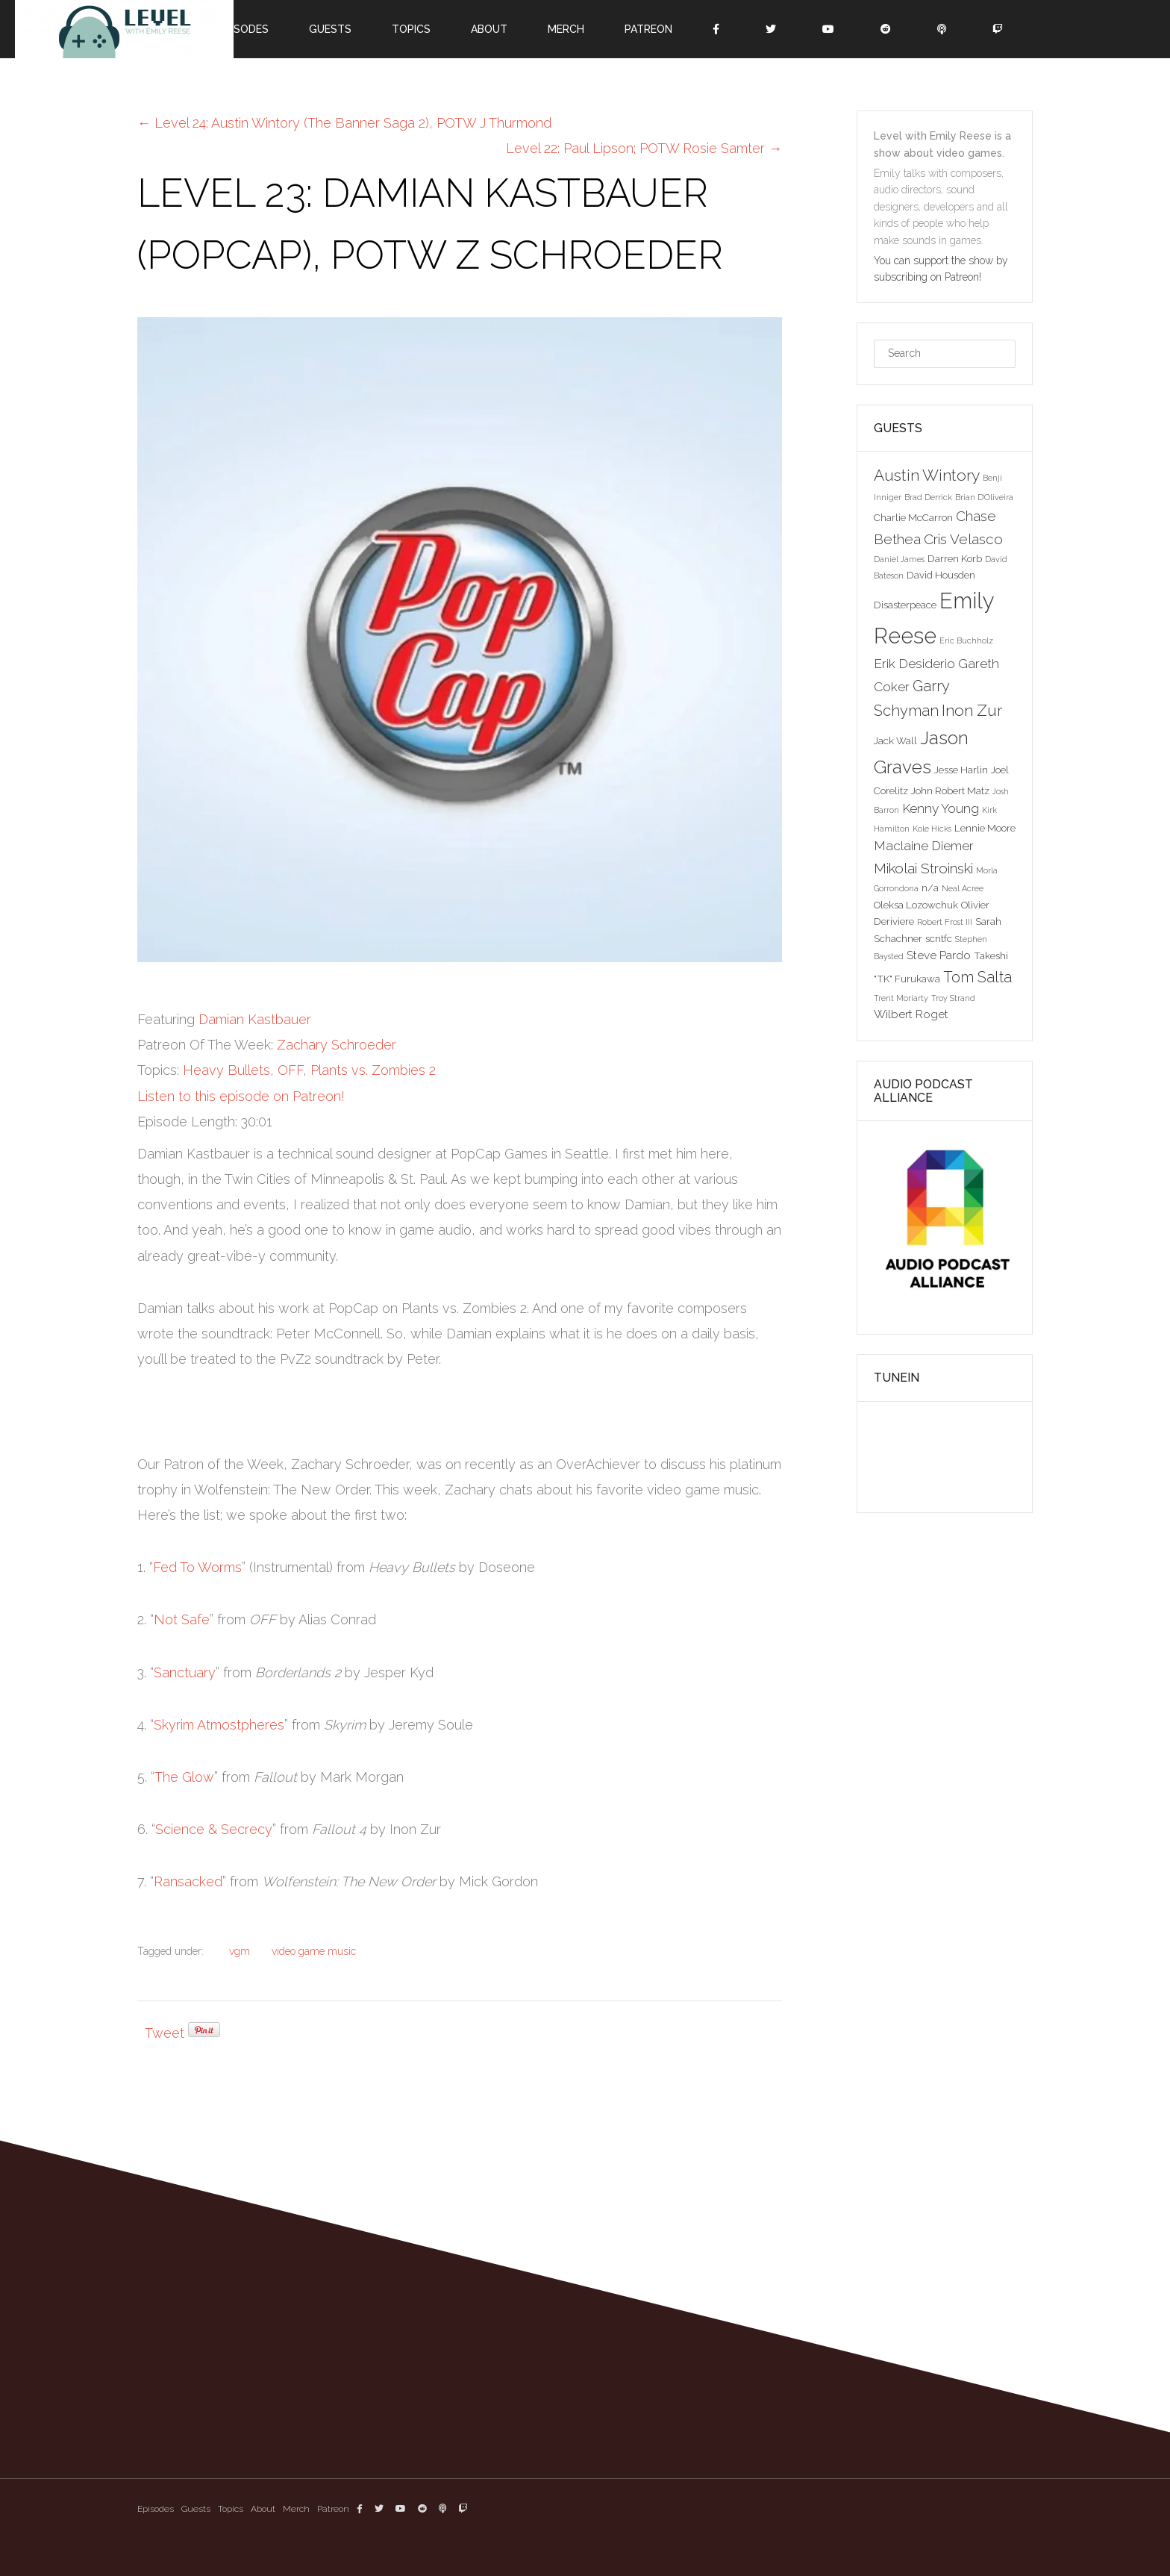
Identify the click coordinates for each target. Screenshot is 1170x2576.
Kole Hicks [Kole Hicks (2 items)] (932, 828)
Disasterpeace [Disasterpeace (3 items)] (905, 605)
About (489, 29)
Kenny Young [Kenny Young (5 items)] (940, 808)
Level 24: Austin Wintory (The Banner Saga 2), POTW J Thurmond (344, 123)
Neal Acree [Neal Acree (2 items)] (962, 888)
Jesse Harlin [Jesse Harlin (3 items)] (961, 770)
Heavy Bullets (226, 1070)
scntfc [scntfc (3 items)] (938, 938)
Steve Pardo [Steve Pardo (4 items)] (939, 955)
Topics (411, 29)
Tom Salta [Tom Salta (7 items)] (977, 977)
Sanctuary (185, 1672)
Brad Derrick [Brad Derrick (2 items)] (928, 497)
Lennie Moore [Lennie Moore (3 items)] (985, 828)
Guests (330, 29)
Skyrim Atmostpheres (219, 1725)
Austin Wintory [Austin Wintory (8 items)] (927, 475)
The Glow (184, 1777)
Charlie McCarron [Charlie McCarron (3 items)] (913, 517)
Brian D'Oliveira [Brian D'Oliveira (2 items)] (984, 497)
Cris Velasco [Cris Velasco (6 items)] (963, 539)
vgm (239, 1951)
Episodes (244, 29)
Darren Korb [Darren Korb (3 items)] (954, 558)
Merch (566, 29)
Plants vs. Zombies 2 (373, 1070)
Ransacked (188, 1881)
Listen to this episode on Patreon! (241, 1096)
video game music (314, 1951)
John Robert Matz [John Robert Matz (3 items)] (950, 790)
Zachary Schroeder (336, 1044)
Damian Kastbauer (254, 1019)
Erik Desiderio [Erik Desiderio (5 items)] (914, 663)
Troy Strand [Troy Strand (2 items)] (953, 998)
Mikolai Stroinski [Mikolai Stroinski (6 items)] (923, 868)
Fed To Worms (197, 1567)
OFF (290, 1070)
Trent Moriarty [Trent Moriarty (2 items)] (901, 998)
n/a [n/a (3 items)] (930, 888)
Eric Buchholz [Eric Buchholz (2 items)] (966, 640)
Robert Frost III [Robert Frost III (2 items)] (944, 921)
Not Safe (182, 1619)
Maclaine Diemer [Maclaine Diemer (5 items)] (924, 845)
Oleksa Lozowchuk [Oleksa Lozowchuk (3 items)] (916, 905)
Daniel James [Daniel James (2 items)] (899, 559)
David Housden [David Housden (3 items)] (941, 575)
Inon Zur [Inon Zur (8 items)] (972, 710)
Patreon (648, 29)
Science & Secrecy (213, 1829)
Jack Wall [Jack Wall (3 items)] (895, 740)
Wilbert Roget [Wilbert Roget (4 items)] (911, 1014)
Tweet (164, 2033)
